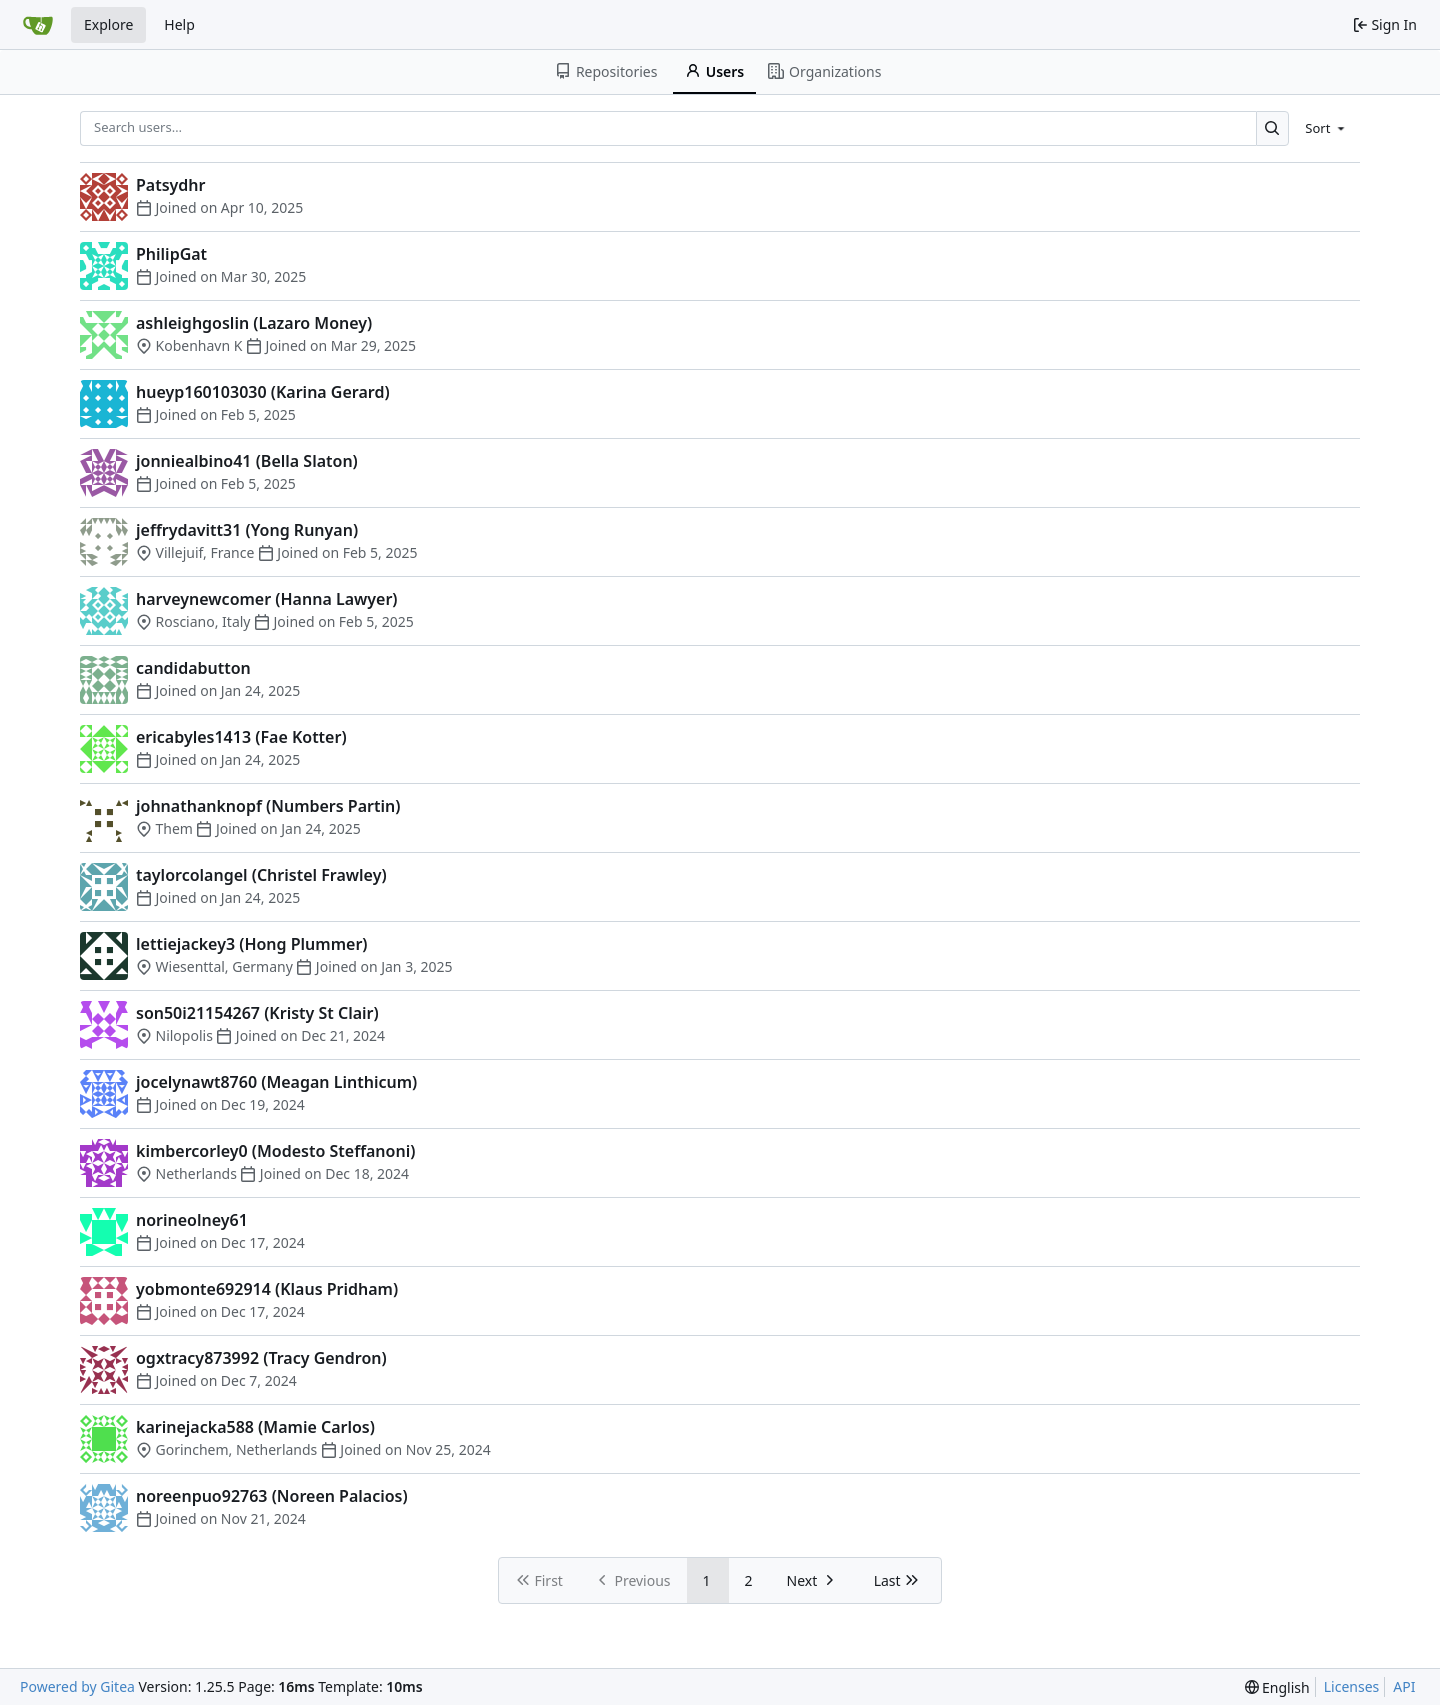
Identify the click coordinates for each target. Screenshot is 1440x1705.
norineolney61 (192, 1220)
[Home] (38, 25)
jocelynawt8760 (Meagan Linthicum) (276, 1082)
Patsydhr (171, 185)
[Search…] (1272, 128)
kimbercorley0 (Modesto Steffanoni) (275, 1151)
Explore (108, 24)
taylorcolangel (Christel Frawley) (261, 875)
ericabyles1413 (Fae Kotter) (241, 737)
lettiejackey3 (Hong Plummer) (252, 944)
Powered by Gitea (77, 1686)
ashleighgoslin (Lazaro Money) (254, 323)
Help (179, 24)
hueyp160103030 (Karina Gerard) (263, 392)
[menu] (1326, 128)
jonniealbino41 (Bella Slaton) (247, 461)
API (1404, 1686)
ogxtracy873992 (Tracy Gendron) (261, 1358)
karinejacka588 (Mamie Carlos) (255, 1427)
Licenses (1352, 1686)
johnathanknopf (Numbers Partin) (268, 806)
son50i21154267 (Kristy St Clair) (257, 1013)
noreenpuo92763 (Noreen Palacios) (272, 1496)
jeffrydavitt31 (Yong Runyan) (247, 530)
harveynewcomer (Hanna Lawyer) (267, 599)
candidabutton (193, 668)
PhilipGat (171, 254)
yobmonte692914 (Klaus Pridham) (267, 1289)
